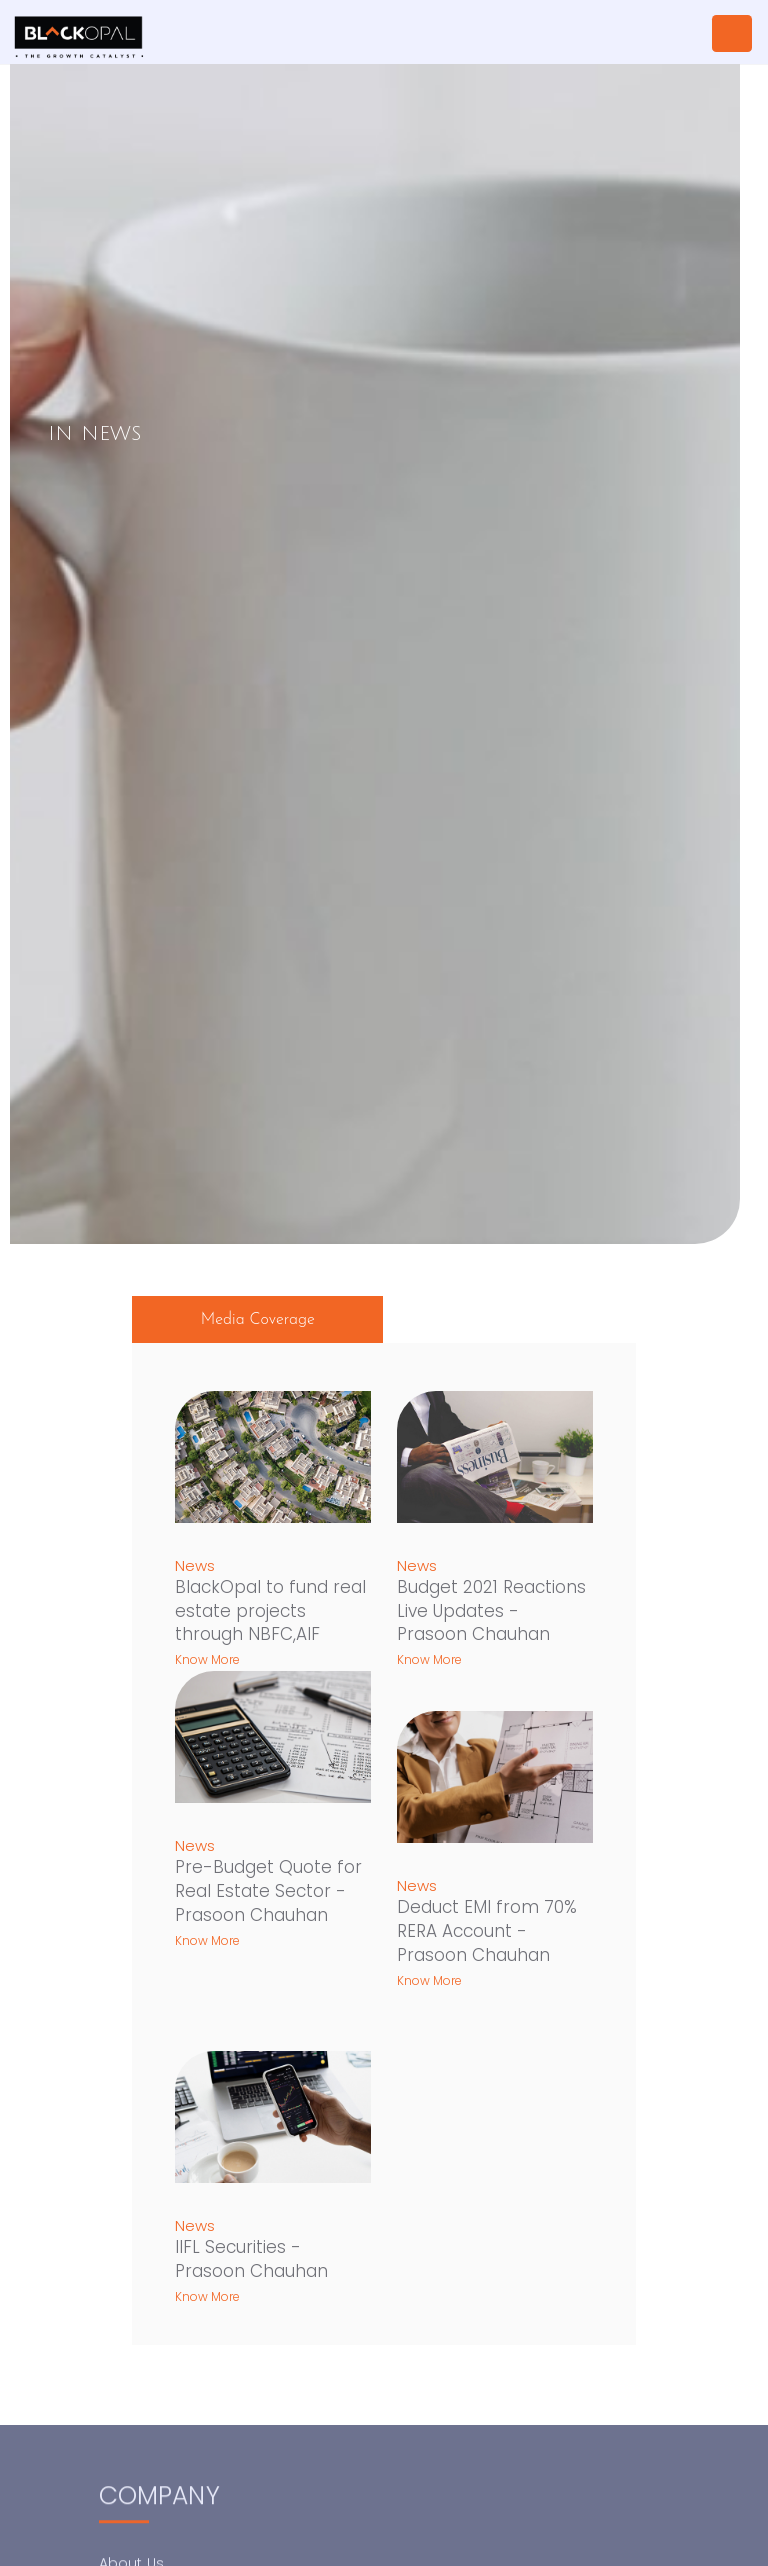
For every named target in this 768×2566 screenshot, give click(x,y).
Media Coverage (258, 1320)
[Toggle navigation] (732, 33)
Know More (207, 1659)
